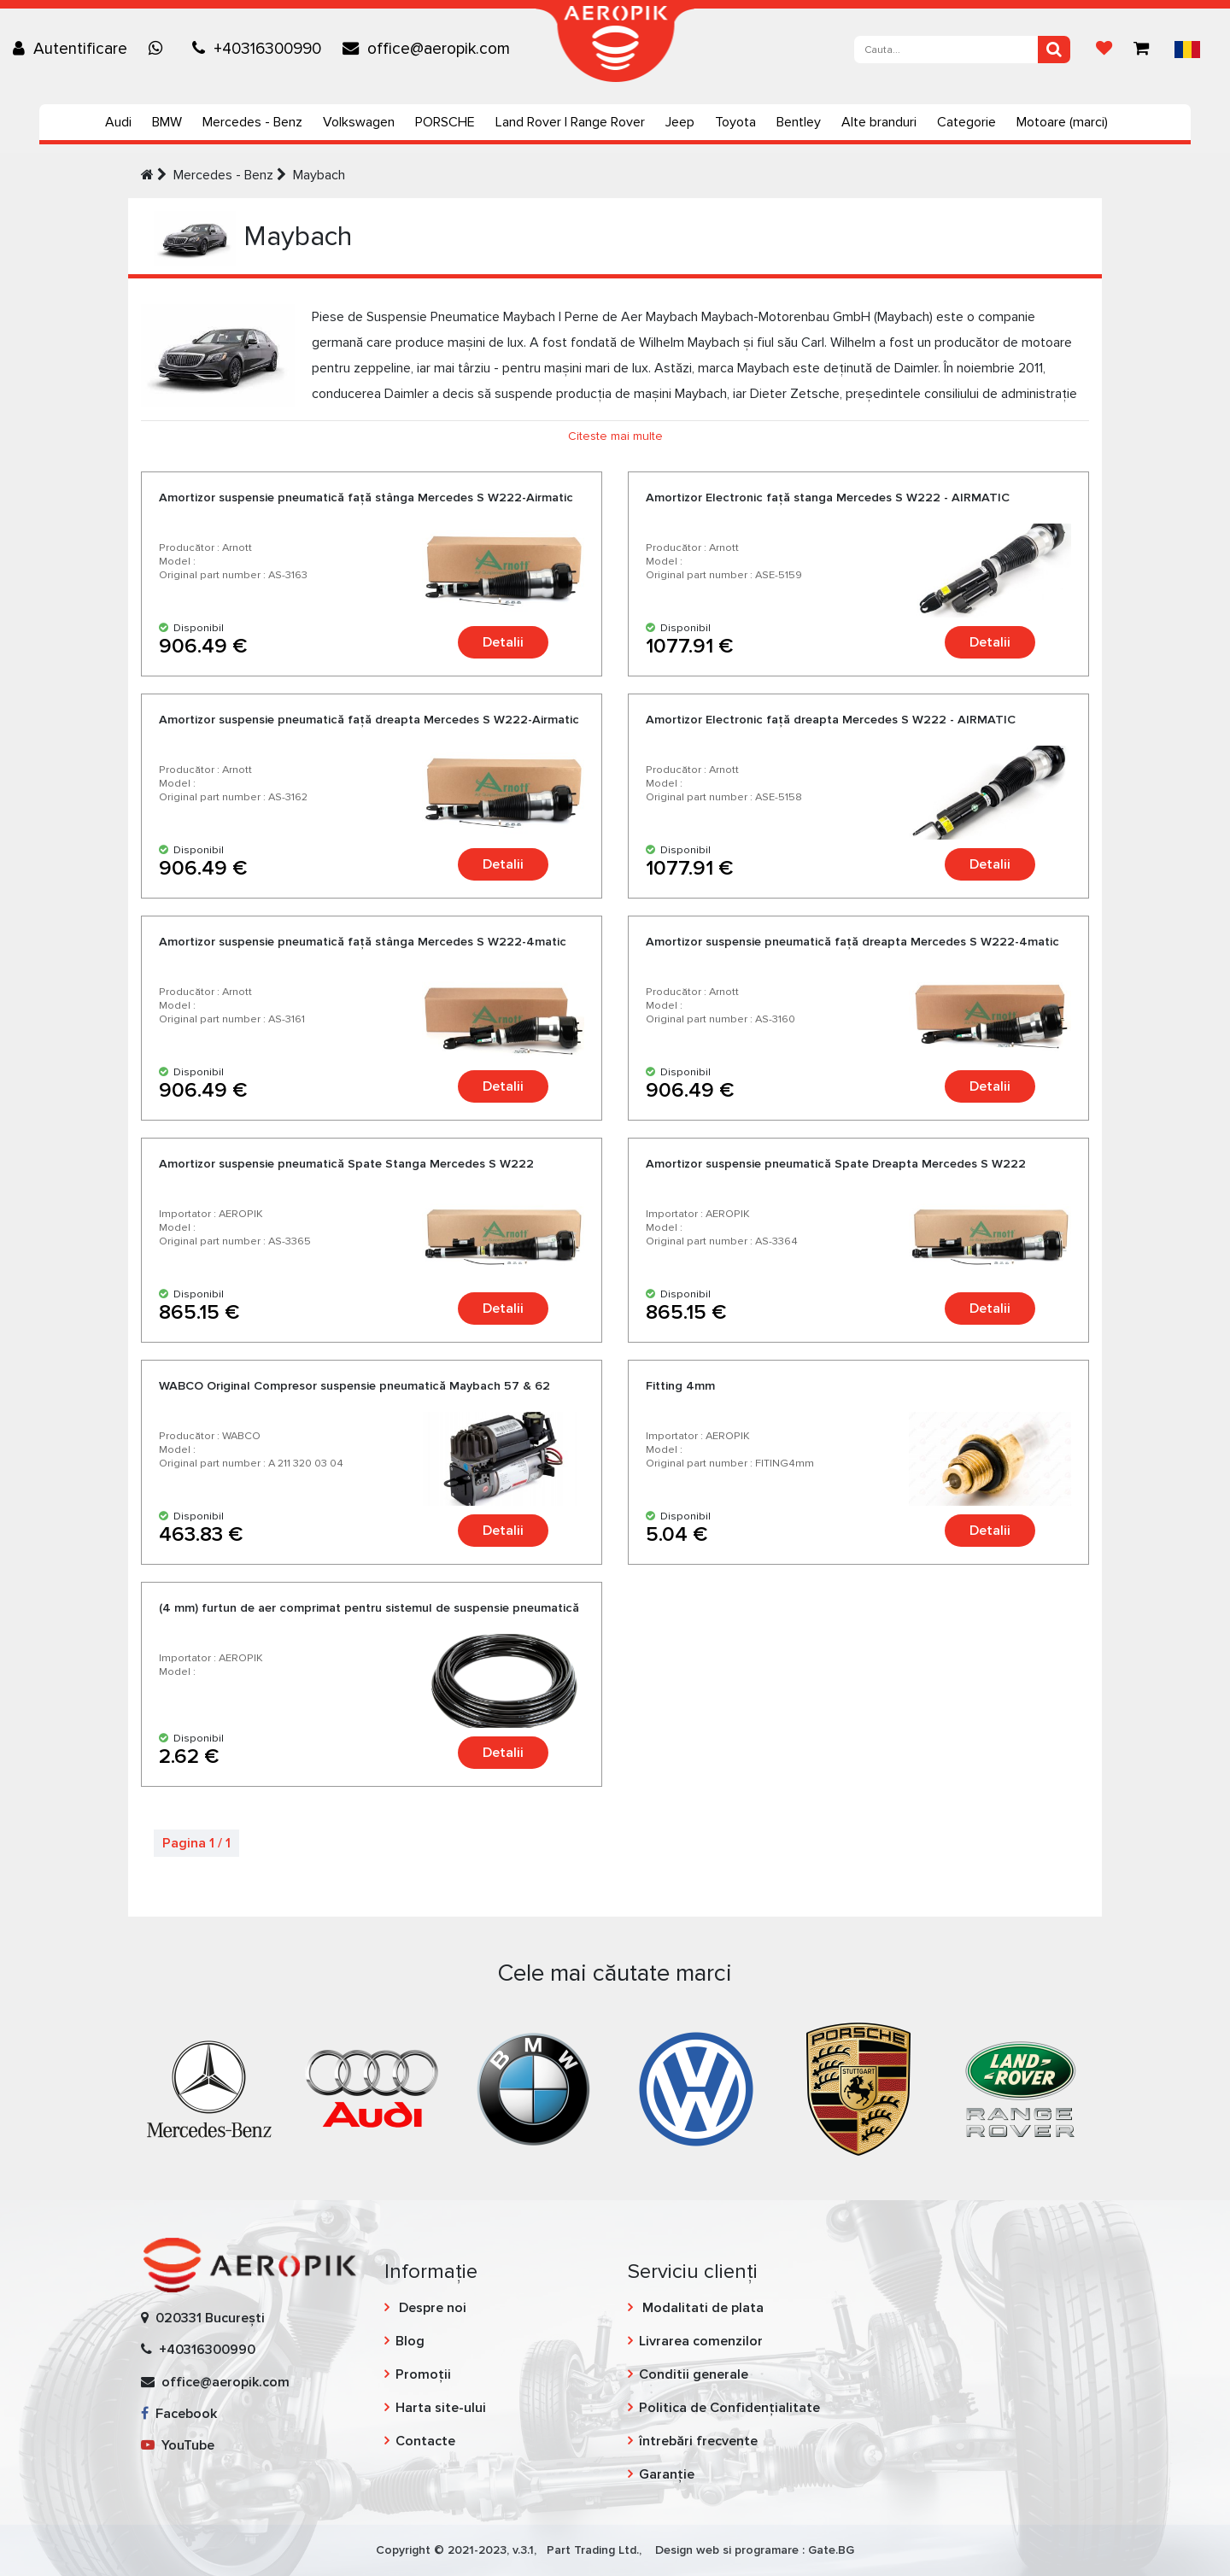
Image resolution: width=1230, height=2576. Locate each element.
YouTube (177, 2445)
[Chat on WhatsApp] (160, 48)
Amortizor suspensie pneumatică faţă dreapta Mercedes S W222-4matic (852, 941)
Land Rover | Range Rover (570, 122)
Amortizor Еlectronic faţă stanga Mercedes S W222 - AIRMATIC (828, 497)
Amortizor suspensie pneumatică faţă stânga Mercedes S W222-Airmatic (366, 497)
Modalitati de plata (701, 2307)
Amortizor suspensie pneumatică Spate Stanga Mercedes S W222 (346, 1163)
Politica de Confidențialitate (729, 2407)
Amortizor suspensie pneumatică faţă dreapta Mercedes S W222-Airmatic (369, 719)
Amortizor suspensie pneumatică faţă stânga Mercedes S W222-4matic (362, 941)
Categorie (966, 122)
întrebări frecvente (698, 2441)
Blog (410, 2341)
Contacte (425, 2441)
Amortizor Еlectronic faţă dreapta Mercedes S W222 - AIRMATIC (831, 719)
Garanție (666, 2474)
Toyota (735, 122)
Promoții (423, 2374)
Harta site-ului (440, 2407)
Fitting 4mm (680, 1386)
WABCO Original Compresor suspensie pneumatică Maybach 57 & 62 (354, 1386)
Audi (118, 122)
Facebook (179, 2413)
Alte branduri (879, 122)
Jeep (679, 122)
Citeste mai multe (615, 436)
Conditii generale (693, 2374)
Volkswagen (359, 122)
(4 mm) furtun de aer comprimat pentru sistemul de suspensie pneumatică (369, 1608)
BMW (167, 122)
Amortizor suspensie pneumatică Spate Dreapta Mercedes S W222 (836, 1163)
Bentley (798, 122)
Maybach (319, 175)
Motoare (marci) (1062, 122)
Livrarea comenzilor (701, 2341)
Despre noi (430, 2307)
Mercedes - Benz (252, 122)
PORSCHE (445, 122)
